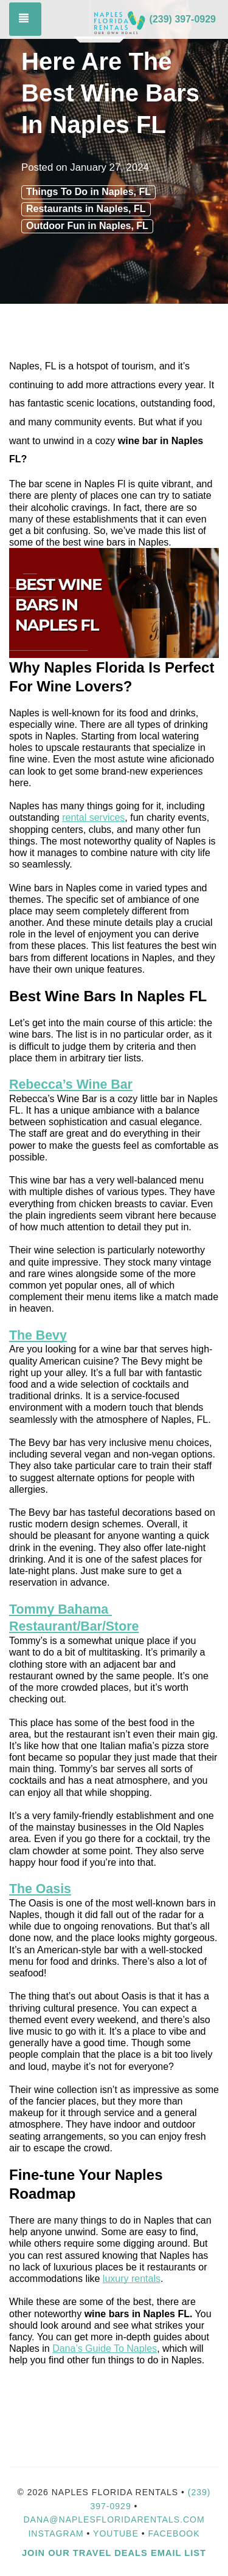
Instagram (55, 2533)
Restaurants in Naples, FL (86, 209)
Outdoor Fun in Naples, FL (87, 226)
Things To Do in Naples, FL (88, 192)
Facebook (173, 2533)
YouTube (117, 2533)
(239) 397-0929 (183, 19)
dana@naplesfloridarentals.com (113, 2519)
